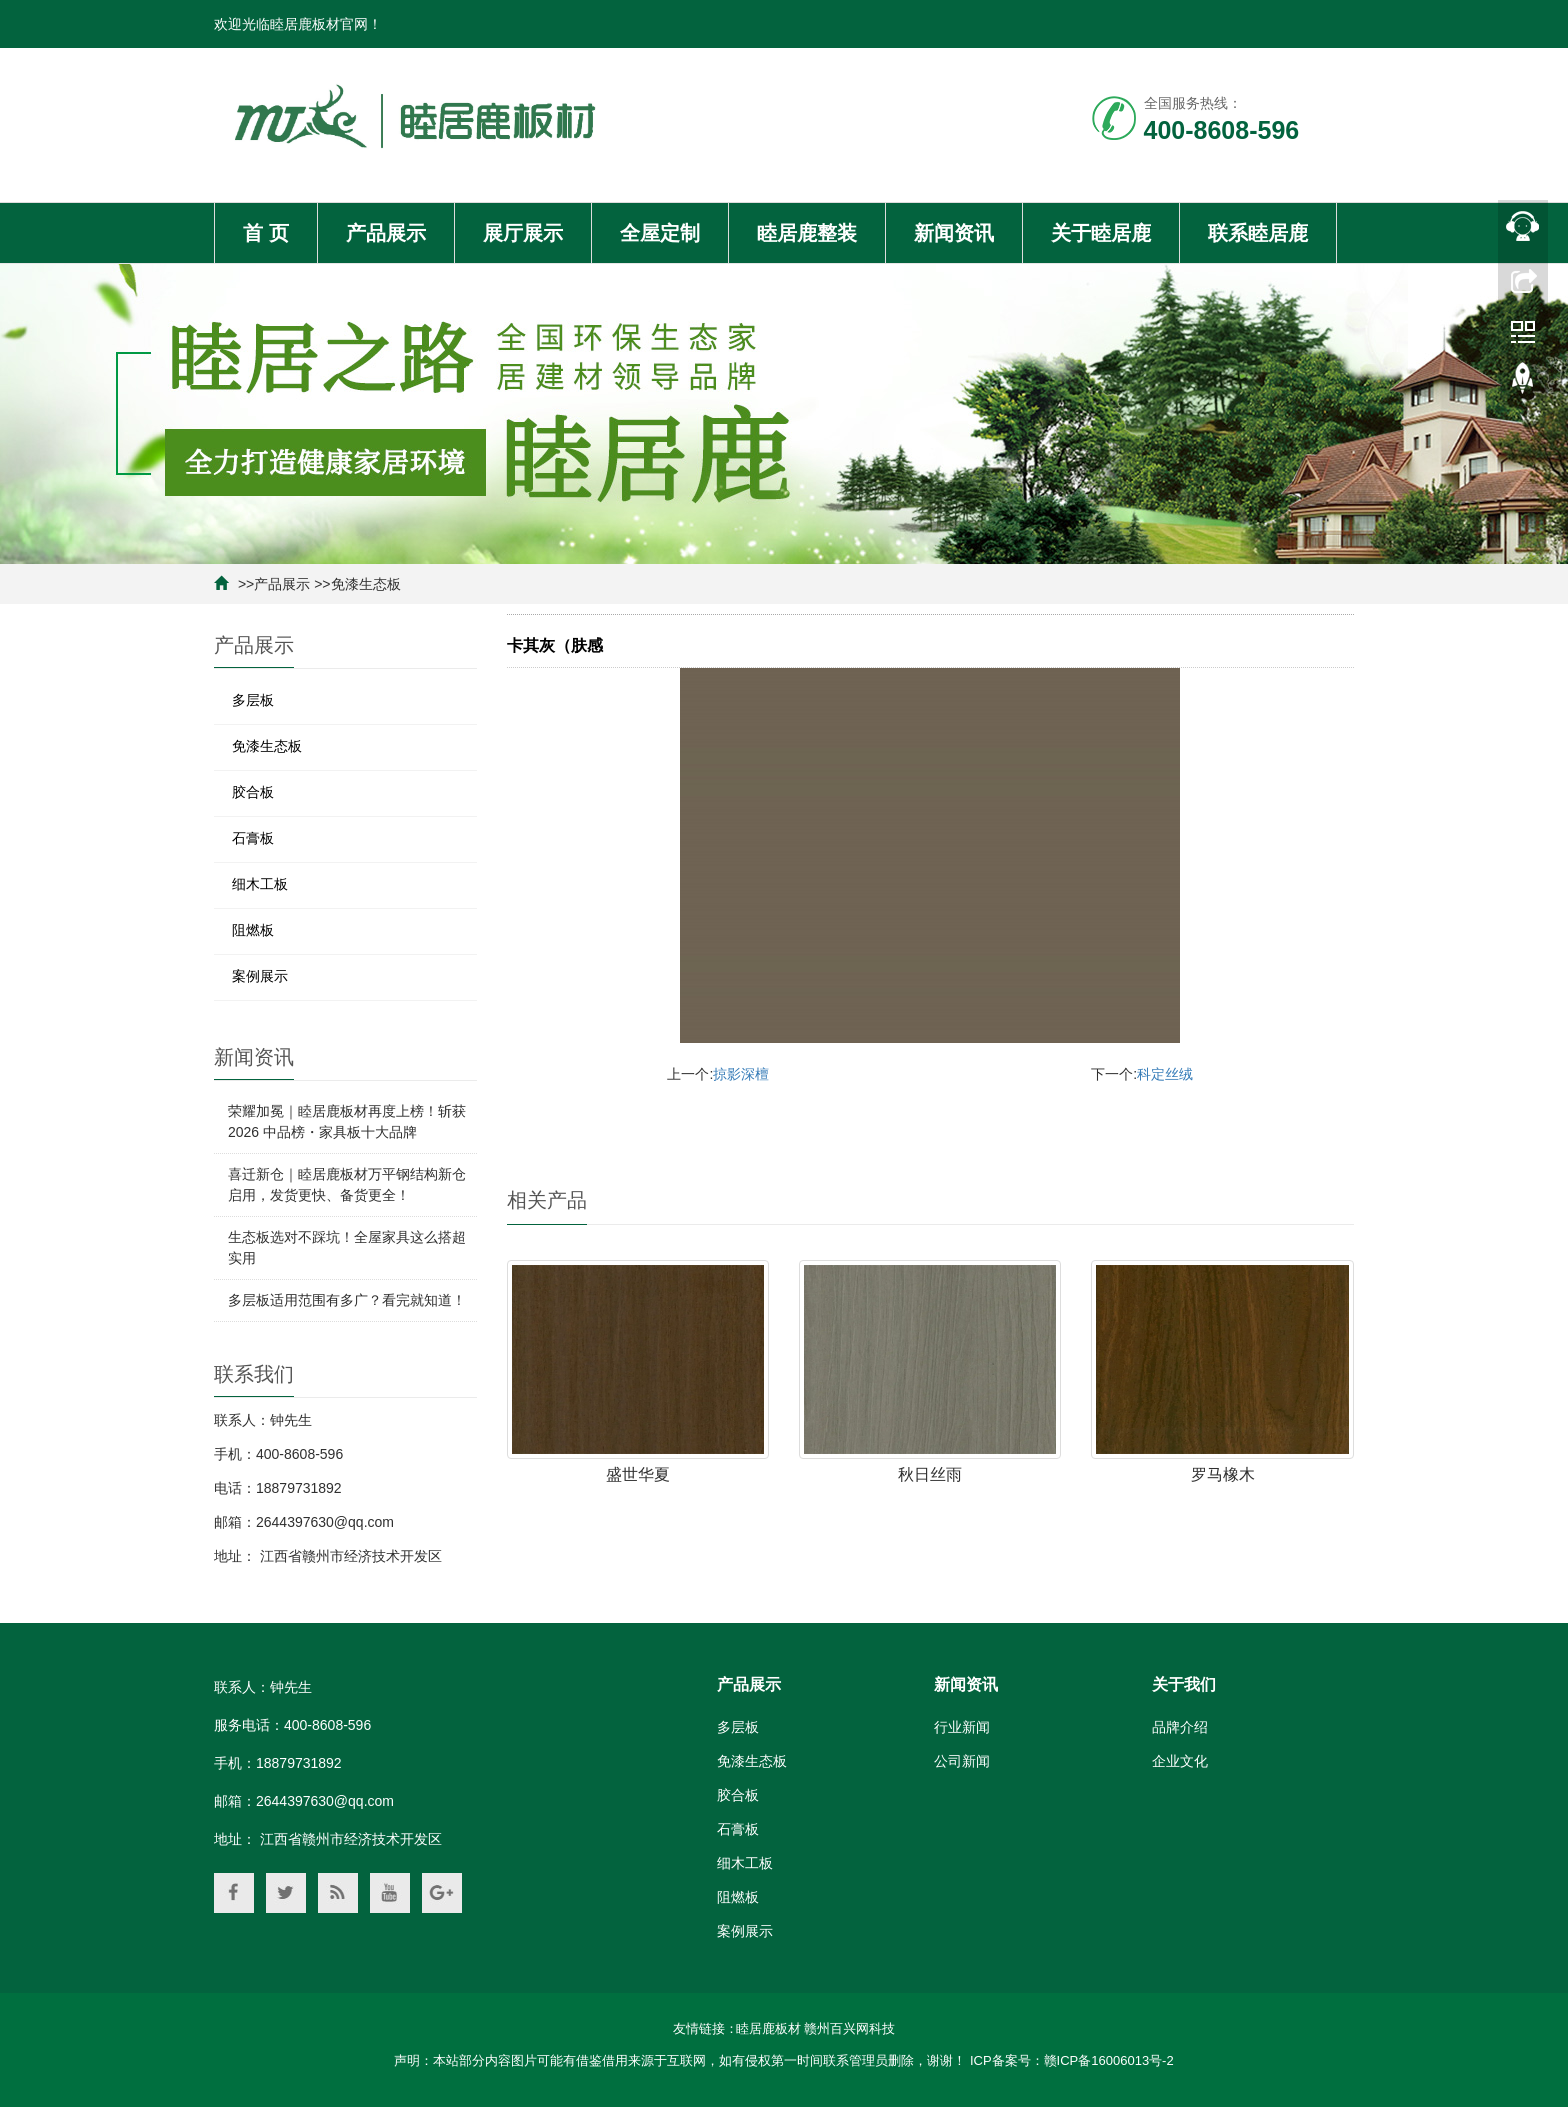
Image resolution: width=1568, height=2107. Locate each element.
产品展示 (386, 233)
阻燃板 (253, 930)
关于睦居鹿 (1101, 233)
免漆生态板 (366, 584)
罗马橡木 (1223, 1474)
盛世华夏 (638, 1474)
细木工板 (260, 884)
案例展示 (260, 976)
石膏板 (253, 838)
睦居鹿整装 (807, 233)
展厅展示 (523, 233)
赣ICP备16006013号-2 (1109, 2060)
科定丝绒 (1165, 1074)
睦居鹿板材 (768, 2028)
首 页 (266, 233)
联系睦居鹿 (1258, 233)
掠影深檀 (741, 1074)
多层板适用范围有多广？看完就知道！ (347, 1300)
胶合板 (253, 792)
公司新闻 (962, 1761)
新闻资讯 (954, 233)
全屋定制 (660, 233)
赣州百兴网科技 (849, 2028)
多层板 (253, 700)
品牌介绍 (1180, 1727)
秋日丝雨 (930, 1474)
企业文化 (1180, 1761)
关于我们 (1184, 1684)
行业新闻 (962, 1727)
